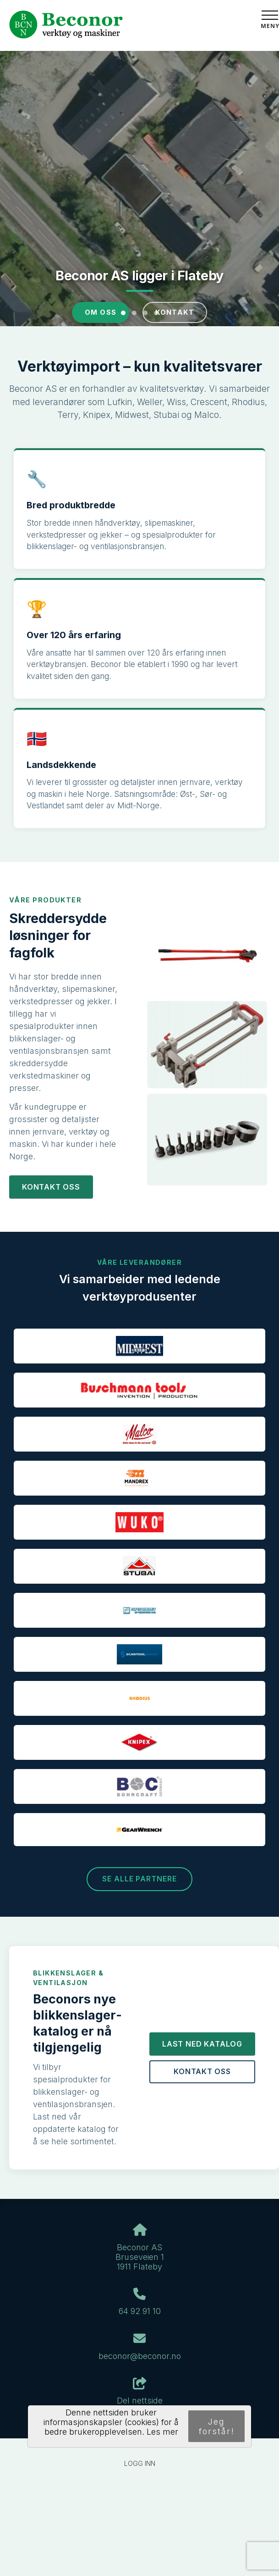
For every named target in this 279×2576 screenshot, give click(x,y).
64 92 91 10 (140, 2311)
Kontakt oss (51, 1186)
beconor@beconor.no (139, 2356)
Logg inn (139, 2463)
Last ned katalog (202, 2043)
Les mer (162, 2432)
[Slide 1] (123, 313)
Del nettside (140, 2391)
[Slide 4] (156, 313)
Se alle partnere (139, 1879)
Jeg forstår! (217, 2426)
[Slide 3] (145, 313)
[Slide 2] (134, 313)
